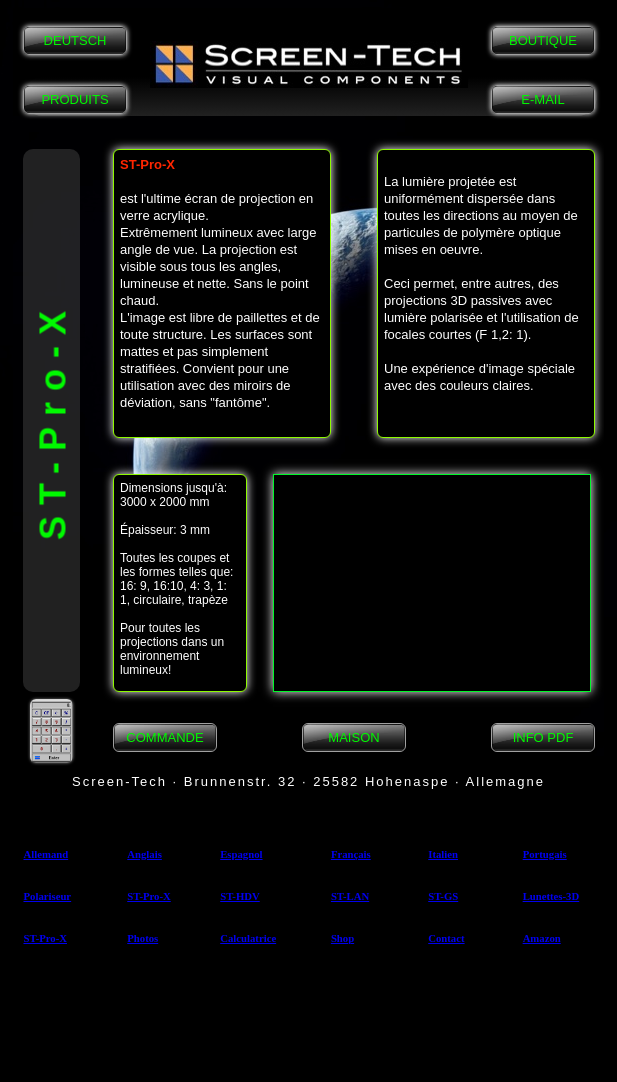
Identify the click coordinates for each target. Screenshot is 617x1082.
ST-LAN (350, 896)
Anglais (144, 854)
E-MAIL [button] (542, 99)
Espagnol (241, 854)
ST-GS (443, 896)
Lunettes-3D (551, 896)
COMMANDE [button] (164, 737)
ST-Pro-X (148, 896)
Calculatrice (248, 938)
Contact (446, 938)
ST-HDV (240, 896)
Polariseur (48, 896)
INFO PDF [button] (543, 737)
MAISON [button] (353, 737)
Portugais (545, 854)
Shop (342, 938)
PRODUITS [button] (74, 99)
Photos (142, 938)
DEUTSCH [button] (75, 40)
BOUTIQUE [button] (543, 40)
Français (351, 854)
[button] (309, 64)
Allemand (46, 854)
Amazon (542, 938)
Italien (443, 854)
